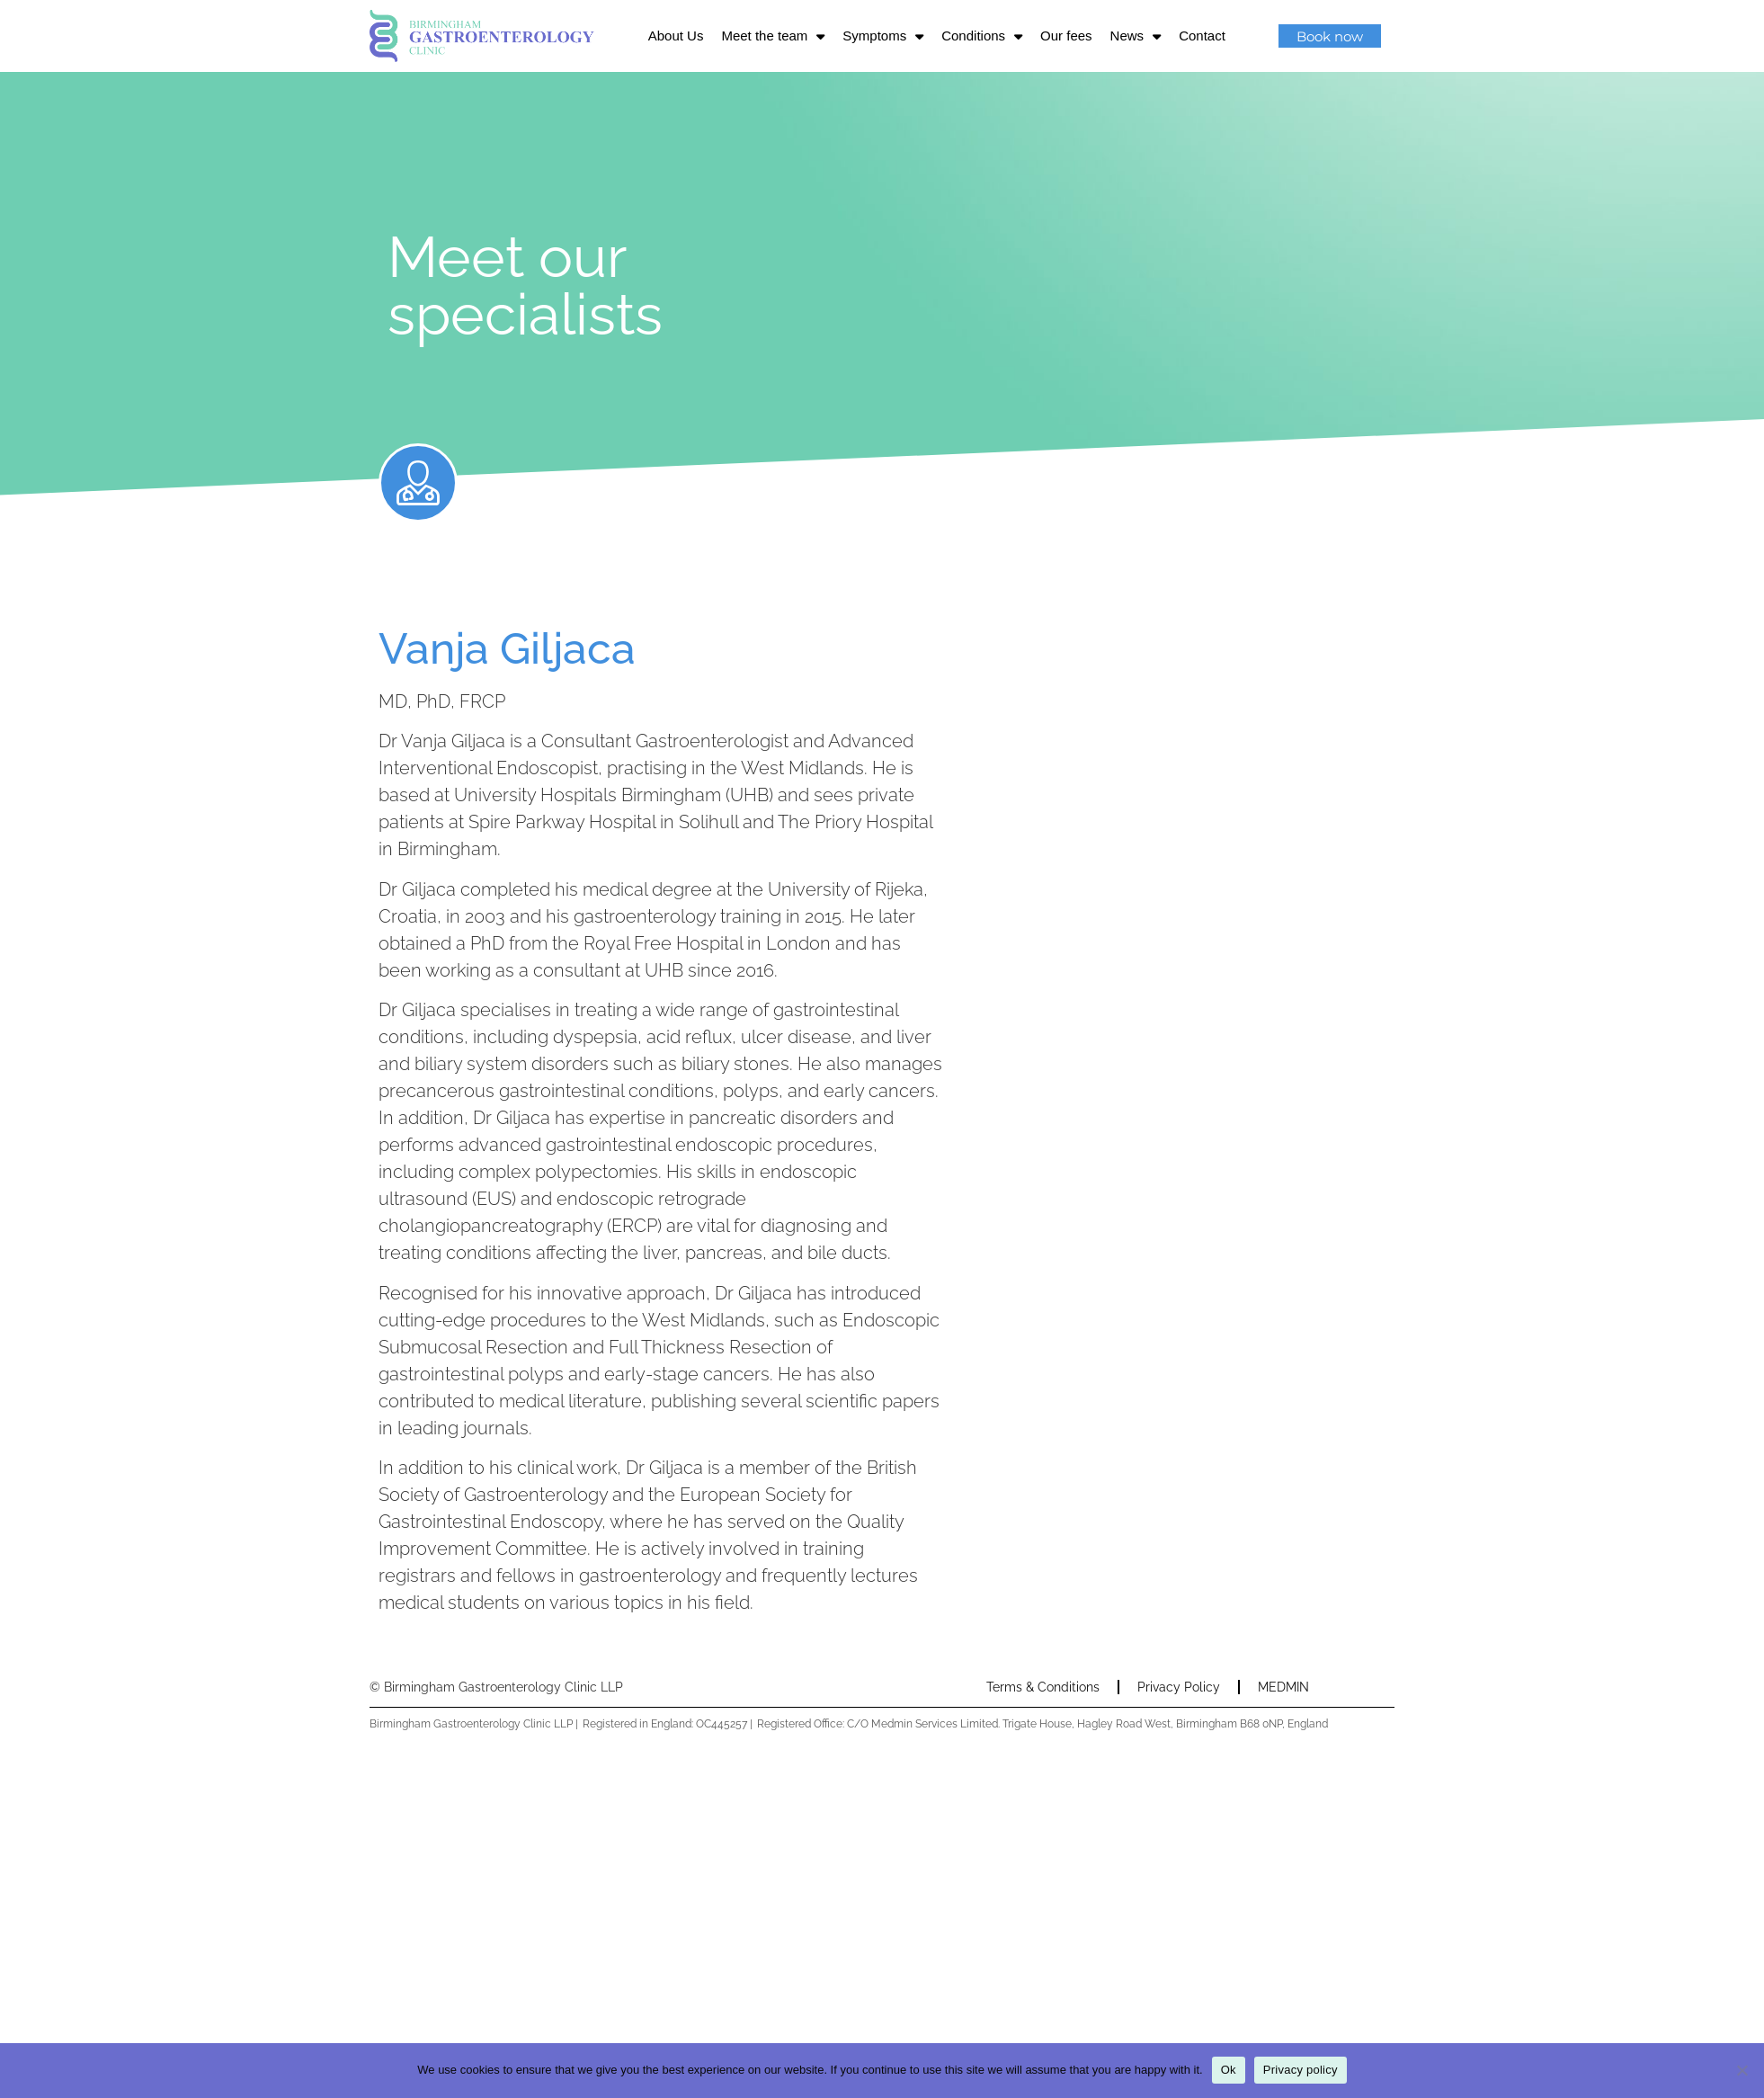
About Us (676, 35)
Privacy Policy (1178, 1687)
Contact (1202, 35)
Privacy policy (1300, 2069)
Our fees (1066, 35)
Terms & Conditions (1043, 1687)
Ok (1228, 2069)
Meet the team (772, 36)
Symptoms (882, 36)
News (1136, 36)
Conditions (981, 36)
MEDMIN (1283, 1687)
